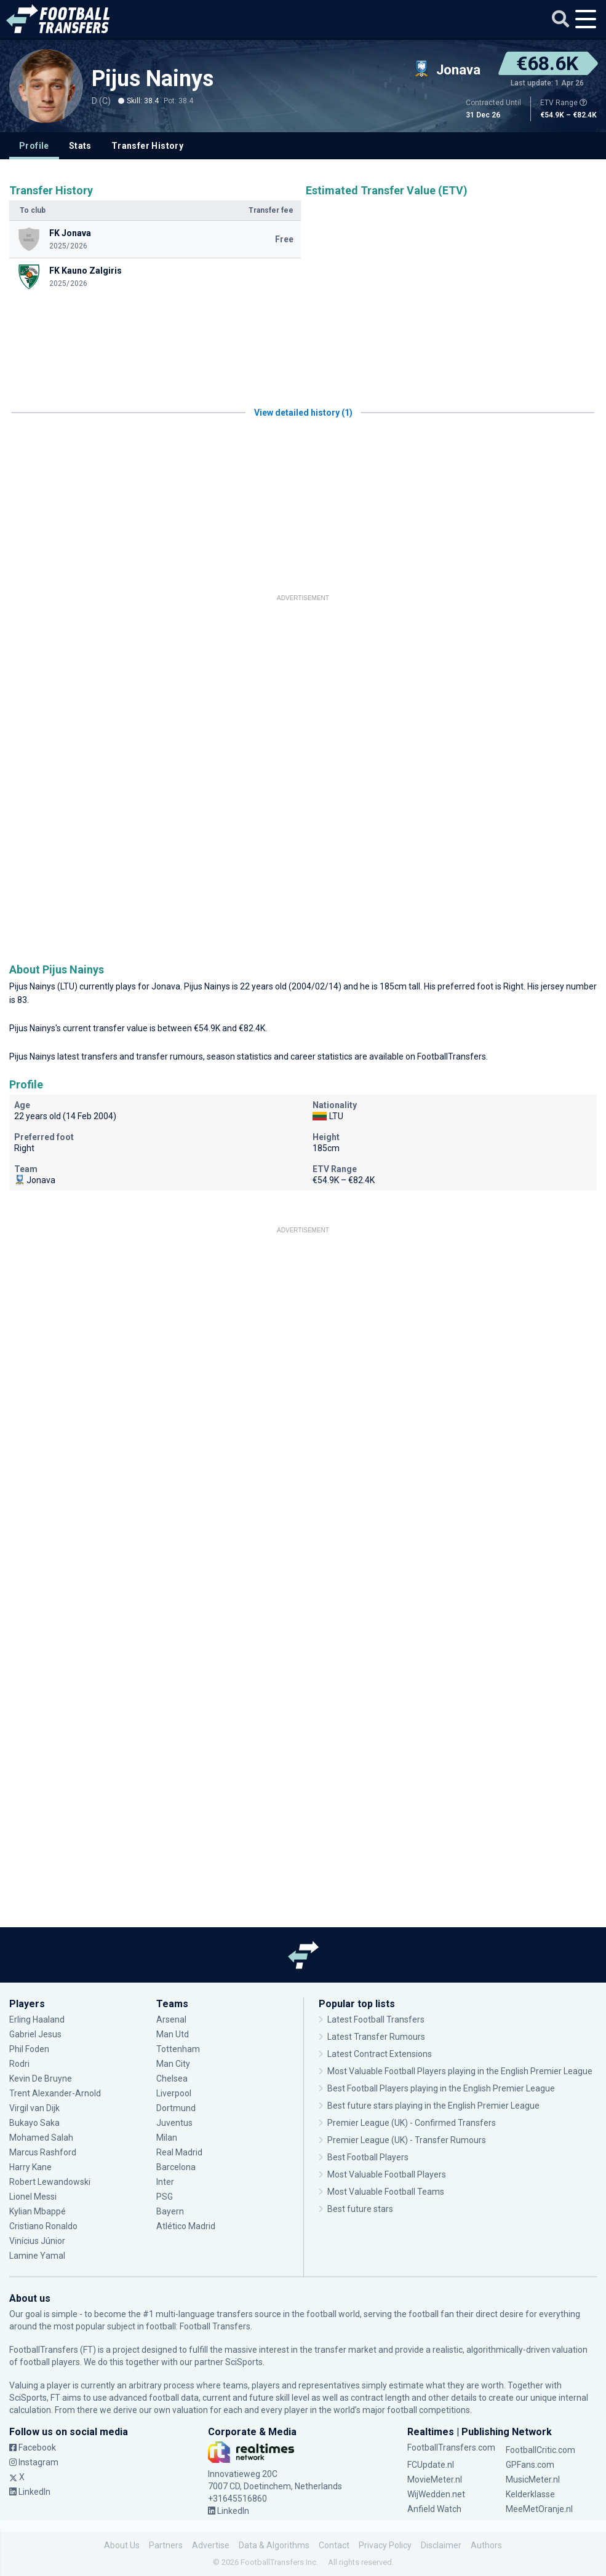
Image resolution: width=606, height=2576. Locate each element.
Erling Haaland (37, 2019)
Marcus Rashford (42, 2152)
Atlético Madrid (185, 2226)
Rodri (19, 2064)
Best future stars (360, 2209)
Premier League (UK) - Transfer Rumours (406, 2140)
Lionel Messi (33, 2196)
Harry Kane (30, 2167)
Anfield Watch (434, 2509)
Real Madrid (179, 2152)
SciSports (244, 2362)
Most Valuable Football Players (386, 2174)
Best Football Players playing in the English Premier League (441, 2088)
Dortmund (176, 2108)
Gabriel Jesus (35, 2034)
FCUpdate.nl (430, 2465)
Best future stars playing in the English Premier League (433, 2105)
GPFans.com (530, 2465)
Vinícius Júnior (37, 2241)
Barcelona (176, 2167)
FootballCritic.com (540, 2450)
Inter (165, 2182)
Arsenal (171, 2019)
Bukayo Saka (34, 2123)
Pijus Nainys (152, 79)
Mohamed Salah (41, 2137)
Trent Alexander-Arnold (56, 2093)
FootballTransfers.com (451, 2447)
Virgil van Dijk (34, 2108)
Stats (80, 146)
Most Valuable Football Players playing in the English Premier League (459, 2071)
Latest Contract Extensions (379, 2054)
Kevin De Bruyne (40, 2078)
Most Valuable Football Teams (385, 2192)
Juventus (174, 2123)
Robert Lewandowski (49, 2182)
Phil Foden (29, 2049)
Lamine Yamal (37, 2256)
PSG (164, 2196)
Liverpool (173, 2093)
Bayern (170, 2211)
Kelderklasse (530, 2494)
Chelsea (172, 2078)
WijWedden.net (436, 2494)
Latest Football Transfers (376, 2019)
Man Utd (172, 2034)
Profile (34, 146)
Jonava (165, 986)
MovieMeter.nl (434, 2479)
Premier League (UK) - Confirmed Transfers (411, 2123)
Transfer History (147, 146)
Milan (166, 2137)
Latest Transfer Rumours (376, 2037)
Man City (173, 2064)
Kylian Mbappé (37, 2211)
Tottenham (178, 2049)
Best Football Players (368, 2157)
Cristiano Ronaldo (43, 2226)
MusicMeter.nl (533, 2479)
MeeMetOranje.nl (539, 2509)
